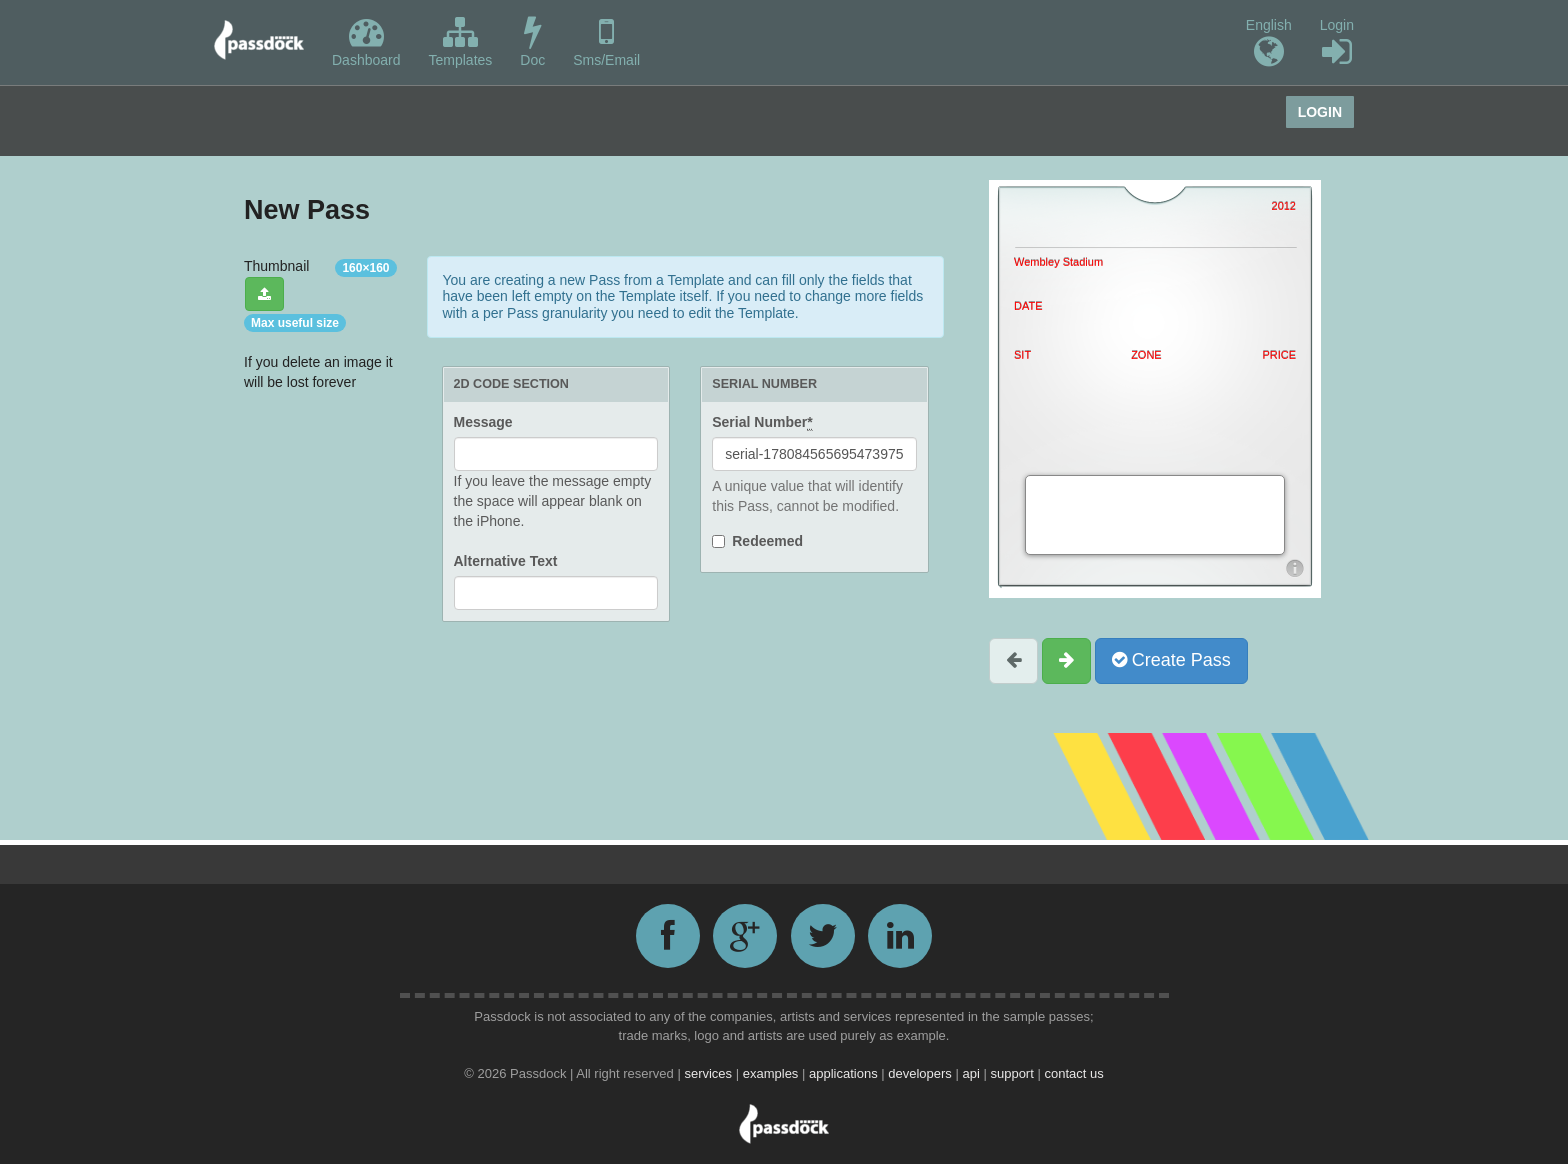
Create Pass (1171, 660)
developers (921, 1073)
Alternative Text (506, 561)
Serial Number (762, 422)
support (1013, 1073)
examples (772, 1073)
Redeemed (767, 541)
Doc (532, 41)
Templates (461, 41)
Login (1337, 43)
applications (845, 1073)
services (709, 1073)
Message (483, 422)
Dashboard (366, 41)
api (972, 1073)
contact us (1073, 1073)
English (1269, 43)
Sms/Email (606, 41)
